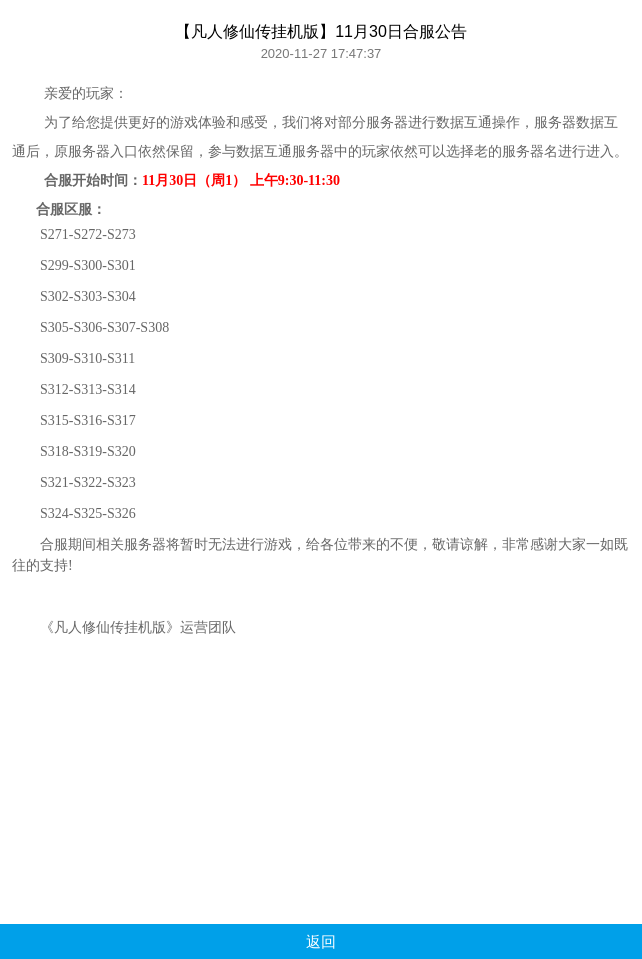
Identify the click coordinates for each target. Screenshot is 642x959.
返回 (321, 941)
